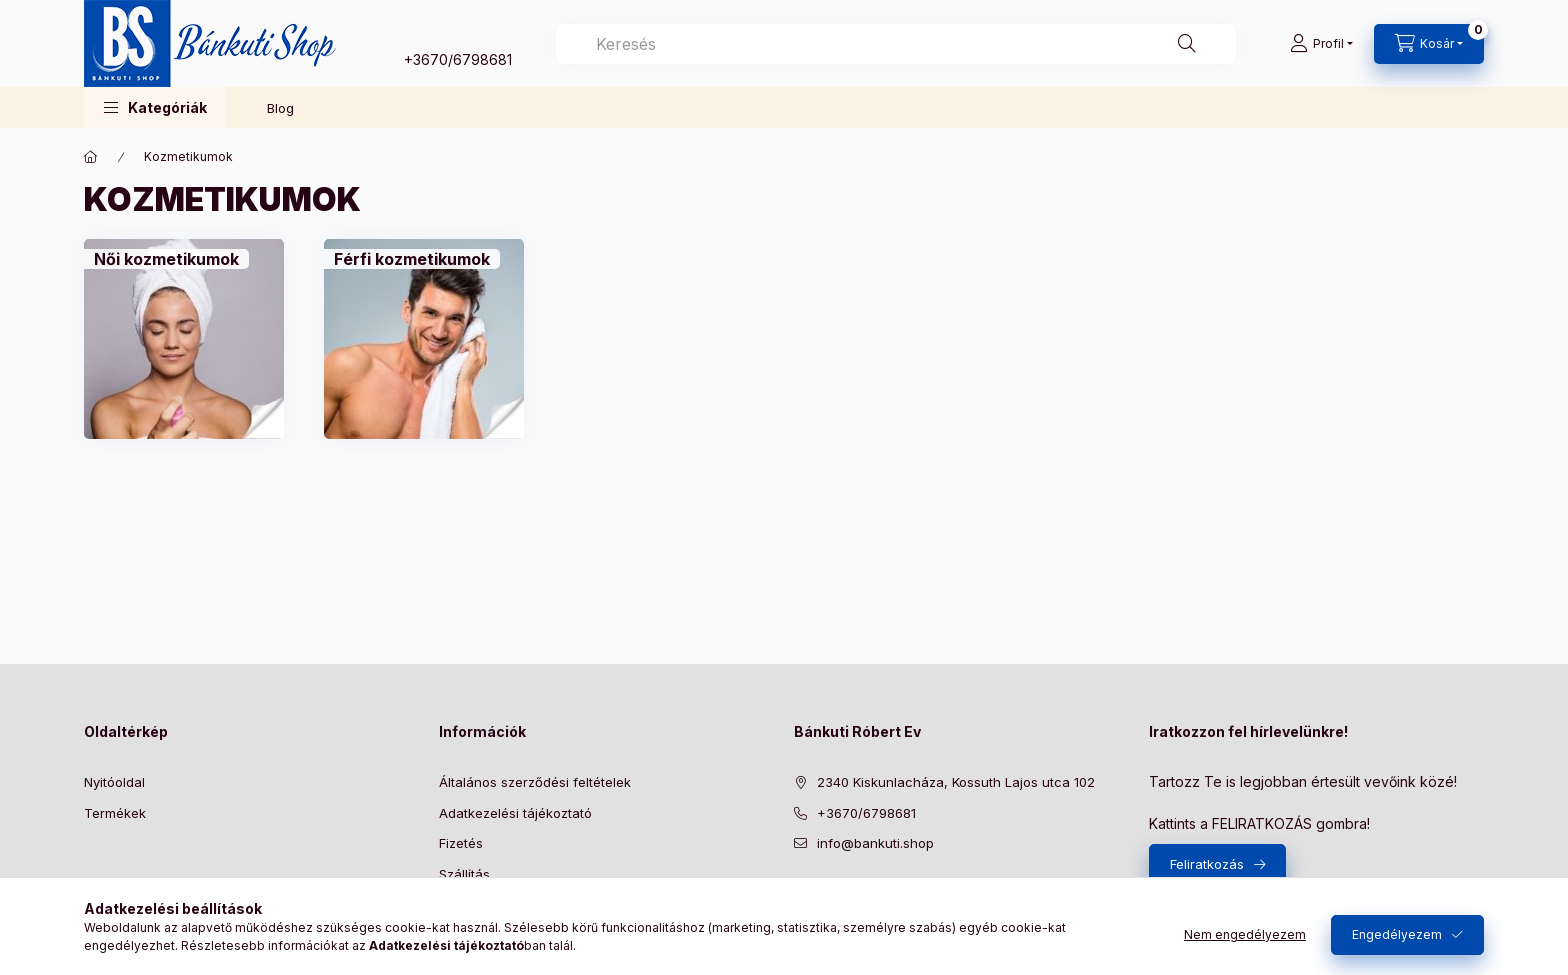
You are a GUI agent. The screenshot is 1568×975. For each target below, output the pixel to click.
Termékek (115, 813)
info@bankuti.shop (875, 843)
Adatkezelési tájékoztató (515, 813)
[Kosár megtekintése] (1429, 44)
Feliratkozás (1207, 864)
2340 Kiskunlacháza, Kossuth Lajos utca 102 (956, 782)
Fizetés (461, 843)
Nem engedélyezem (1245, 934)
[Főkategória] (91, 157)
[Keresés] (1187, 44)
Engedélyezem (1397, 934)
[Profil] (1321, 44)
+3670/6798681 (458, 59)
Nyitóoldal (114, 782)
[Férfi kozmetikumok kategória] (412, 259)
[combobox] (896, 44)
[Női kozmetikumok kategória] (166, 259)
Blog (280, 108)
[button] (155, 107)
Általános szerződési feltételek (535, 782)
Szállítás (464, 874)
